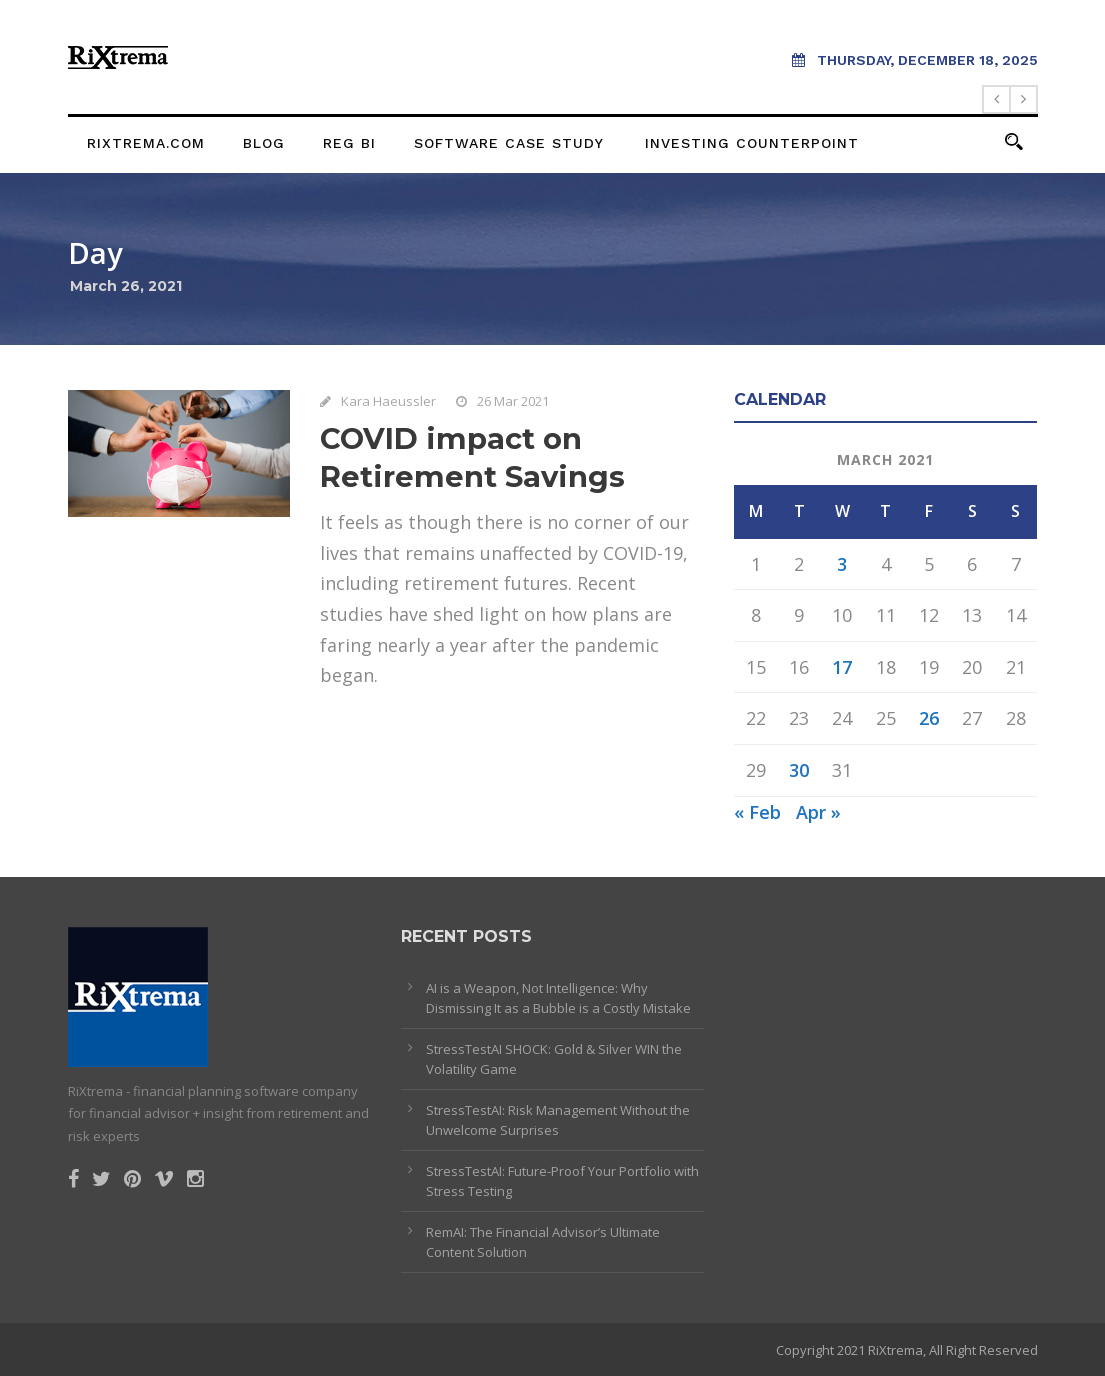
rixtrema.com (146, 143)
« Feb (757, 812)
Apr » (818, 812)
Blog (264, 143)
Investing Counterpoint (752, 143)
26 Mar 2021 (513, 401)
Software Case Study (509, 143)
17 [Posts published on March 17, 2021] (842, 667)
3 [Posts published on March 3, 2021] (842, 564)
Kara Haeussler (388, 401)
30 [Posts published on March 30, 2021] (799, 770)
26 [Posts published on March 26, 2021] (929, 718)
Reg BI (349, 143)
